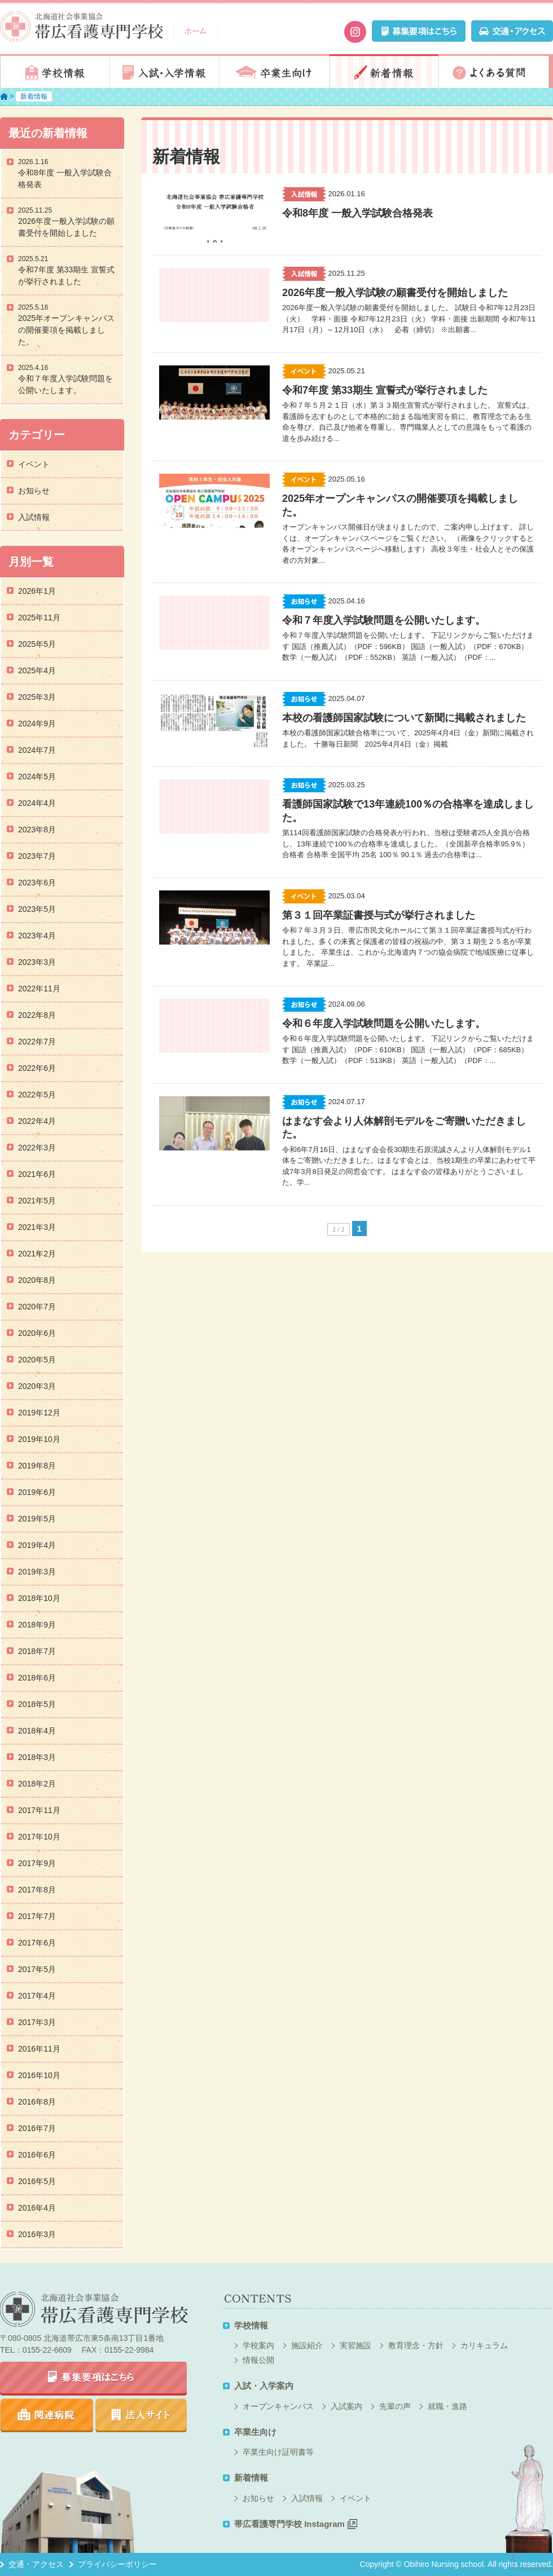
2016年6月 (37, 2154)
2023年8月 (37, 829)
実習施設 (355, 2345)
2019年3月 (37, 1571)
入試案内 (346, 2406)
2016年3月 (37, 2234)
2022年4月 (37, 1121)
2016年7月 (37, 2128)
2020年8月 (37, 1280)
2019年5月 (37, 1518)
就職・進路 (447, 2406)
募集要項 (419, 31)
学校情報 (55, 71)
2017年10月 (39, 1836)
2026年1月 (37, 591)
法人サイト (141, 2415)
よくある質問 (493, 71)
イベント (34, 464)
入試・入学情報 (164, 71)
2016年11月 (39, 2048)
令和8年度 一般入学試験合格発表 (65, 178)
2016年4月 (37, 2207)
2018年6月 (37, 1677)
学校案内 (258, 2345)
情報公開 (258, 2360)
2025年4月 (37, 670)
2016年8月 (37, 2101)
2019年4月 (37, 1545)
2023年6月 (37, 882)
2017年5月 (37, 1969)
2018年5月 (37, 1704)
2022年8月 (37, 1015)
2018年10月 (39, 1598)
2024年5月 (37, 776)
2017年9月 (37, 1863)
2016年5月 (37, 2181)
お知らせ (34, 490)
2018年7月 (37, 1651)
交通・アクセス (512, 31)
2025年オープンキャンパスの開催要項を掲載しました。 (66, 330)
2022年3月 (37, 1147)
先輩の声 (395, 2406)
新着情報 (384, 71)
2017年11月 (39, 1810)
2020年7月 (37, 1306)
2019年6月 (37, 1492)
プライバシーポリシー (117, 2564)
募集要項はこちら (93, 2379)
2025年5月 (37, 644)
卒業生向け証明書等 (278, 2451)
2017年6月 (37, 1942)
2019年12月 (39, 1412)
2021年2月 (37, 1253)
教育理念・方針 (416, 2345)
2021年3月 (37, 1227)
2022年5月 (37, 1094)
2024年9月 (37, 723)
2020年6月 (37, 1333)
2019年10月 (39, 1439)
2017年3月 (37, 2022)
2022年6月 (37, 1068)
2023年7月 (37, 856)
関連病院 (46, 2415)
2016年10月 (39, 2075)
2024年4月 (37, 803)
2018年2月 (37, 1783)
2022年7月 (37, 1041)
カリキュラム (484, 2345)
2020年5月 (37, 1359)
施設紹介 (307, 2345)
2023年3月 (37, 962)
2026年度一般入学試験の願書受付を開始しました (66, 227)
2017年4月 (37, 1995)
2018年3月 (37, 1757)
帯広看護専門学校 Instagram (295, 2524)
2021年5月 (37, 1200)
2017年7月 (37, 1916)
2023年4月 (37, 935)
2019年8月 (37, 1465)
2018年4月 (37, 1730)
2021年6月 (37, 1174)
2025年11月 (39, 617)
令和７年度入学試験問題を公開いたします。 (65, 384)
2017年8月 (37, 1889)
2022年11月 (39, 988)
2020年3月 (37, 1386)
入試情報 (34, 517)
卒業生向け (274, 71)
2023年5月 (37, 909)
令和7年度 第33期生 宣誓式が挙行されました (66, 275)
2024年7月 (37, 750)
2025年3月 (37, 697)
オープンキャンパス (278, 2406)
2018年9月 (37, 1624)
